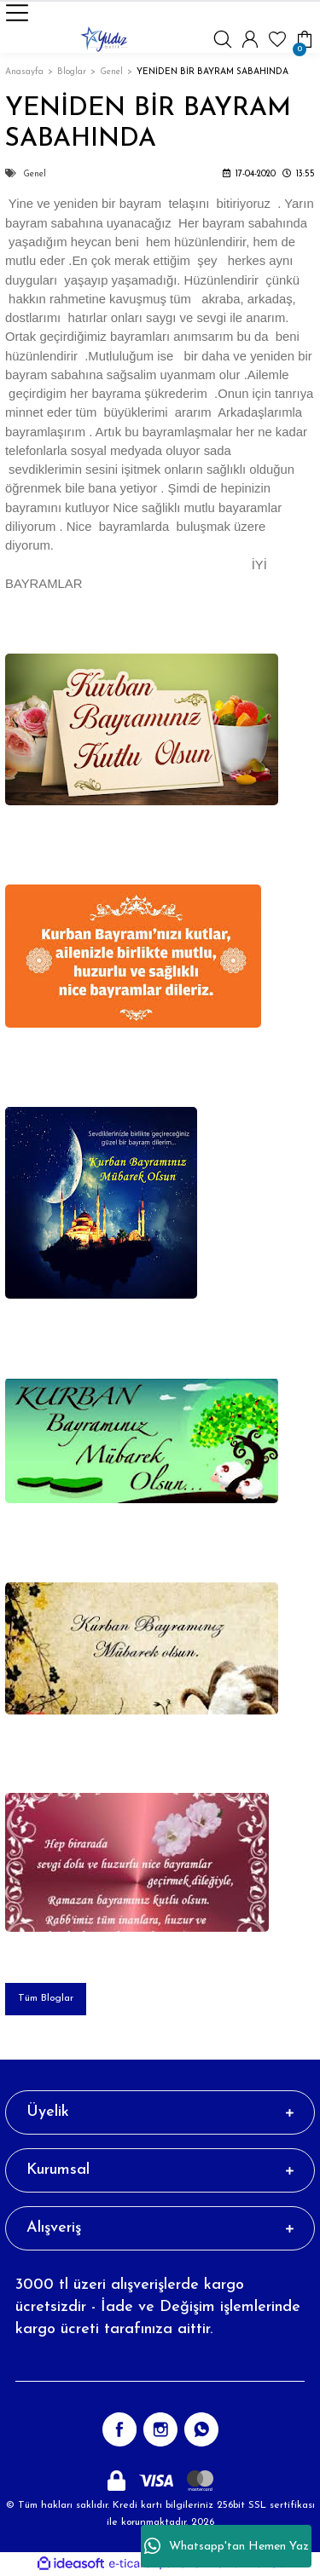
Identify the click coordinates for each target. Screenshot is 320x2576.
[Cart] (304, 39)
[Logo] (104, 39)
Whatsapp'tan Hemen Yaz (226, 2546)
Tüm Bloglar (45, 1998)
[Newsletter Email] (160, 2365)
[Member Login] (250, 39)
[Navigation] (17, 13)
